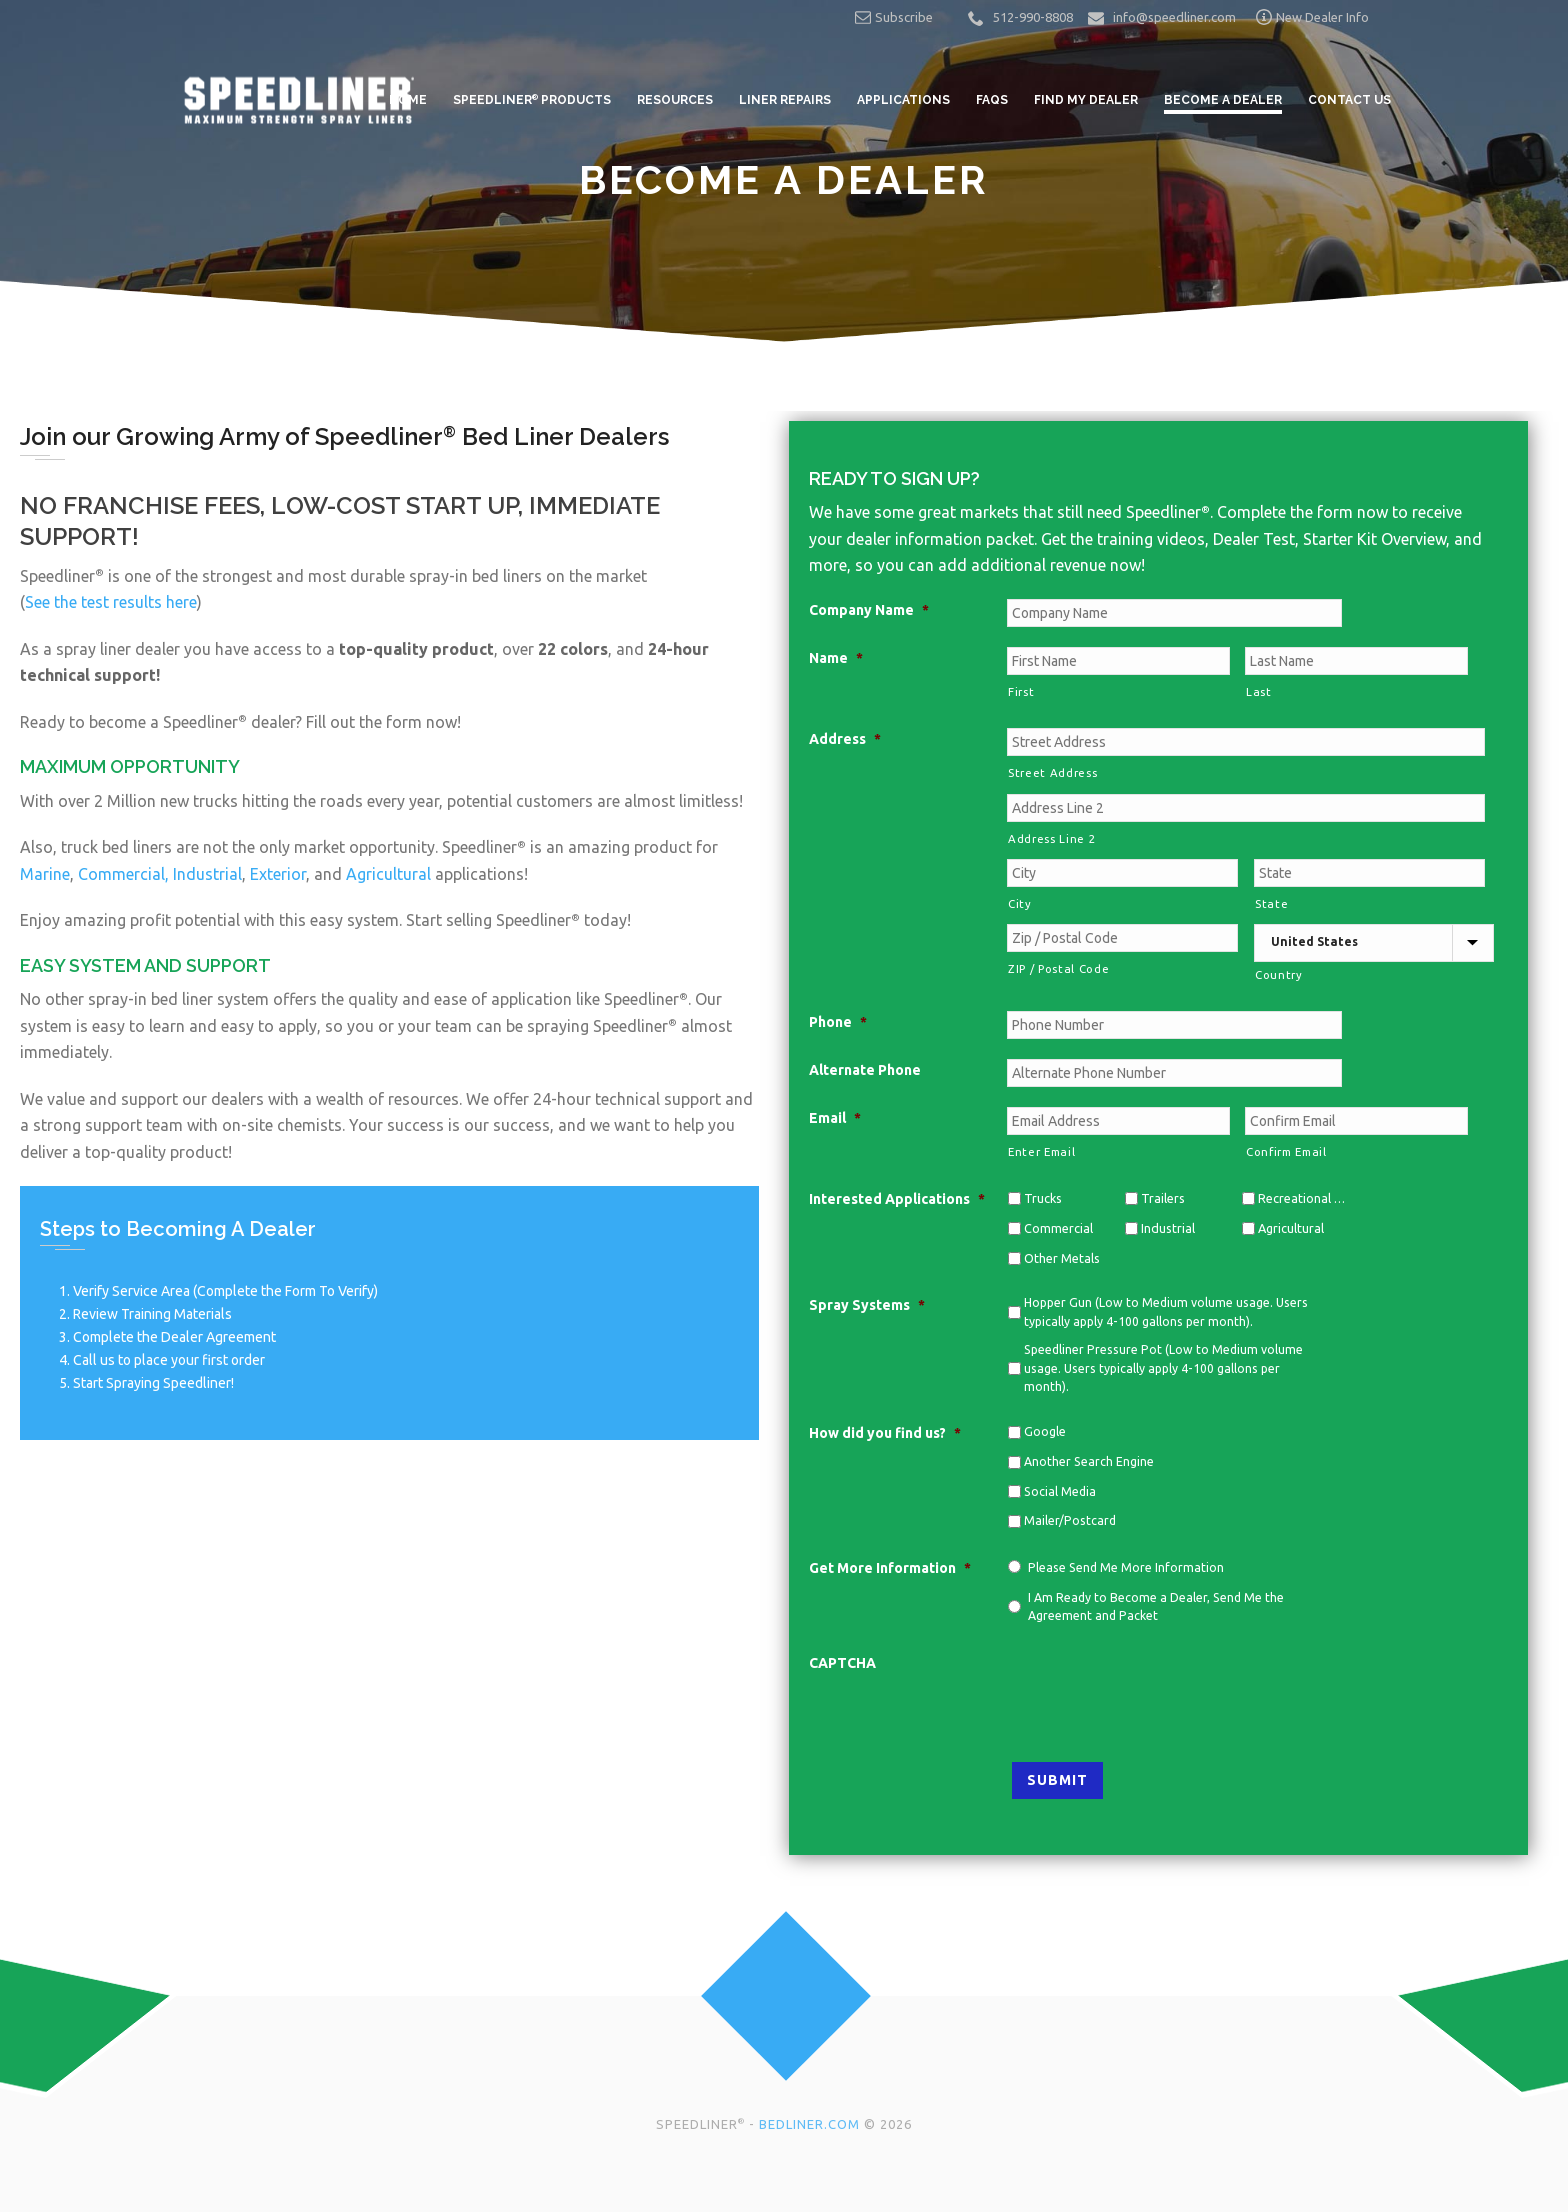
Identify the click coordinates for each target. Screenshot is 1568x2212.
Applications (903, 100)
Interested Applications (897, 1199)
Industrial (1168, 1228)
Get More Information (890, 1568)
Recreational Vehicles (1302, 1198)
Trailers (1163, 1198)
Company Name (869, 610)
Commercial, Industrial (160, 874)
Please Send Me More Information (1126, 1567)
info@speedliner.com (1174, 17)
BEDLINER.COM (809, 2124)
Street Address (1052, 772)
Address (845, 739)
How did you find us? (885, 1433)
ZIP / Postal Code (1058, 968)
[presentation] (1159, 1691)
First (1021, 691)
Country (1279, 974)
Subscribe (894, 17)
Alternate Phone (865, 1070)
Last (1259, 691)
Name (836, 658)
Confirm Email (1286, 1151)
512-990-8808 (1033, 17)
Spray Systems (867, 1305)
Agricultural (388, 874)
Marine (45, 874)
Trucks (1043, 1198)
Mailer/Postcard (1070, 1520)
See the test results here (111, 602)
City (1020, 903)
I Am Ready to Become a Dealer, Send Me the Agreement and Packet (1156, 1606)
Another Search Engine (1089, 1461)
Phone (838, 1022)
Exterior (278, 874)
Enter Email (1041, 1151)
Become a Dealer (1223, 100)
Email (835, 1118)
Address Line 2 (1051, 838)
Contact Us (1349, 100)
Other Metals (1062, 1258)
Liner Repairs (785, 100)
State (1271, 903)
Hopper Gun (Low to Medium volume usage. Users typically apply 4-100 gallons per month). (1166, 1311)
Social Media (1060, 1491)
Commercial (1058, 1228)
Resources (675, 100)
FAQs (992, 100)
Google (1045, 1431)
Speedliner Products (532, 100)
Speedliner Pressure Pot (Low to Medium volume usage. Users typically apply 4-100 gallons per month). (1163, 1368)
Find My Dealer (1086, 100)
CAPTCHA (842, 1663)
